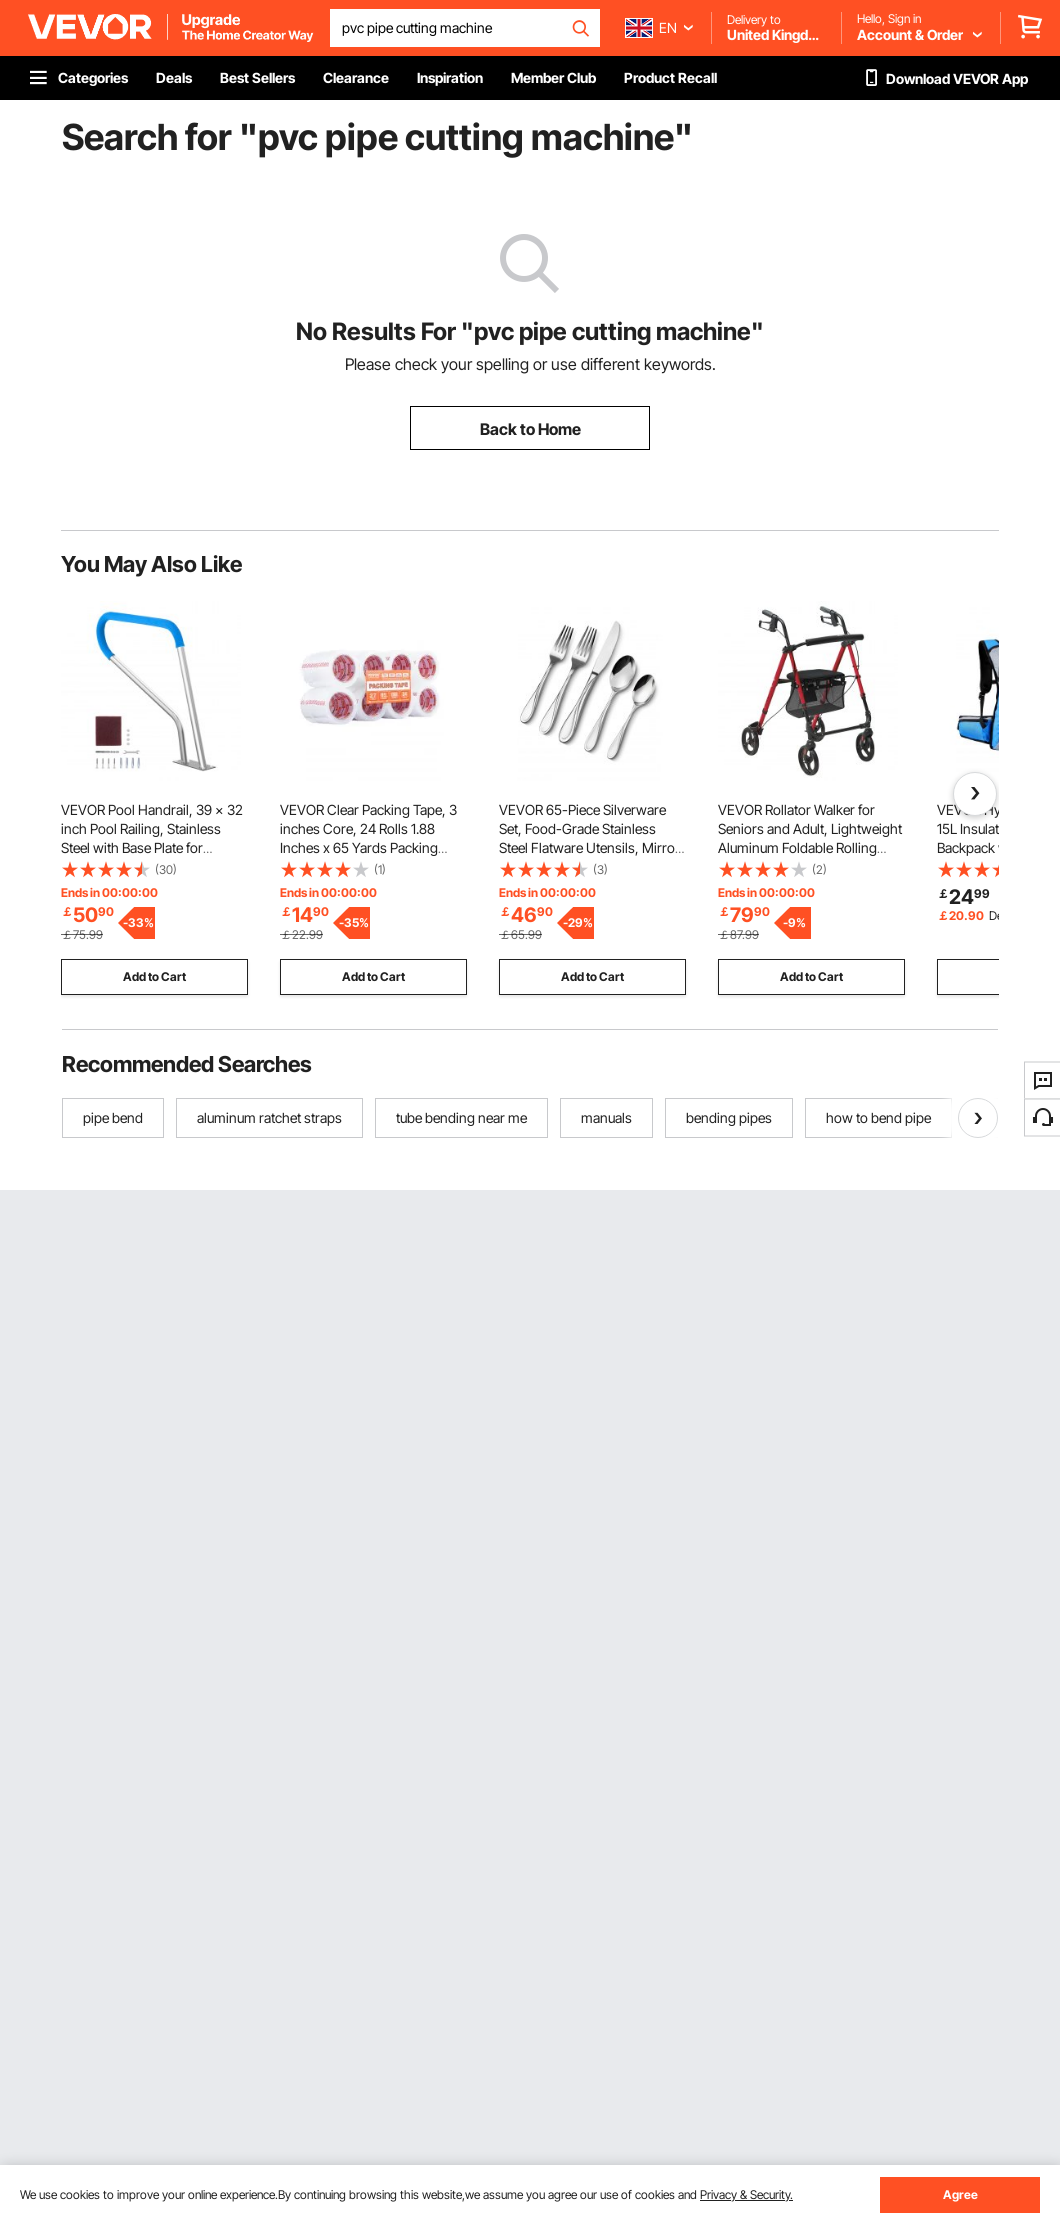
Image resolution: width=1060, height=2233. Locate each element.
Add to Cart (154, 976)
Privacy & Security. (746, 2194)
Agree (960, 2194)
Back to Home (530, 429)
